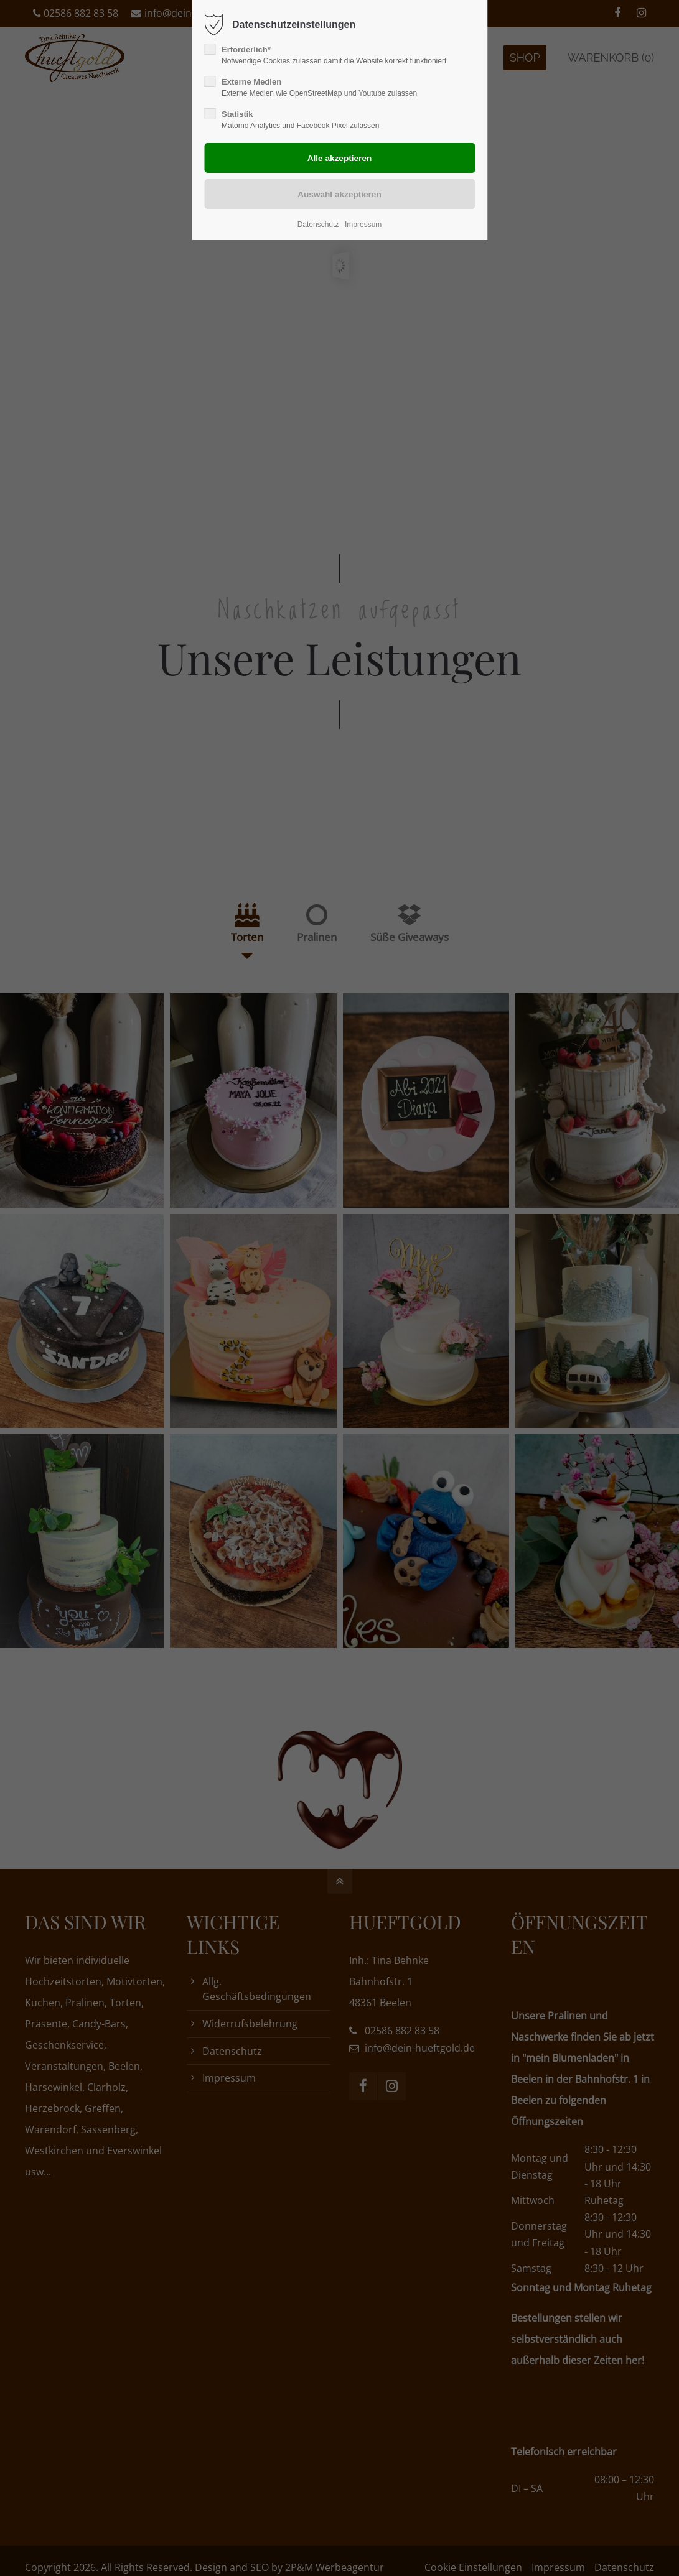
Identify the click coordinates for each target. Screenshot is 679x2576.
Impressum (363, 224)
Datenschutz (318, 224)
